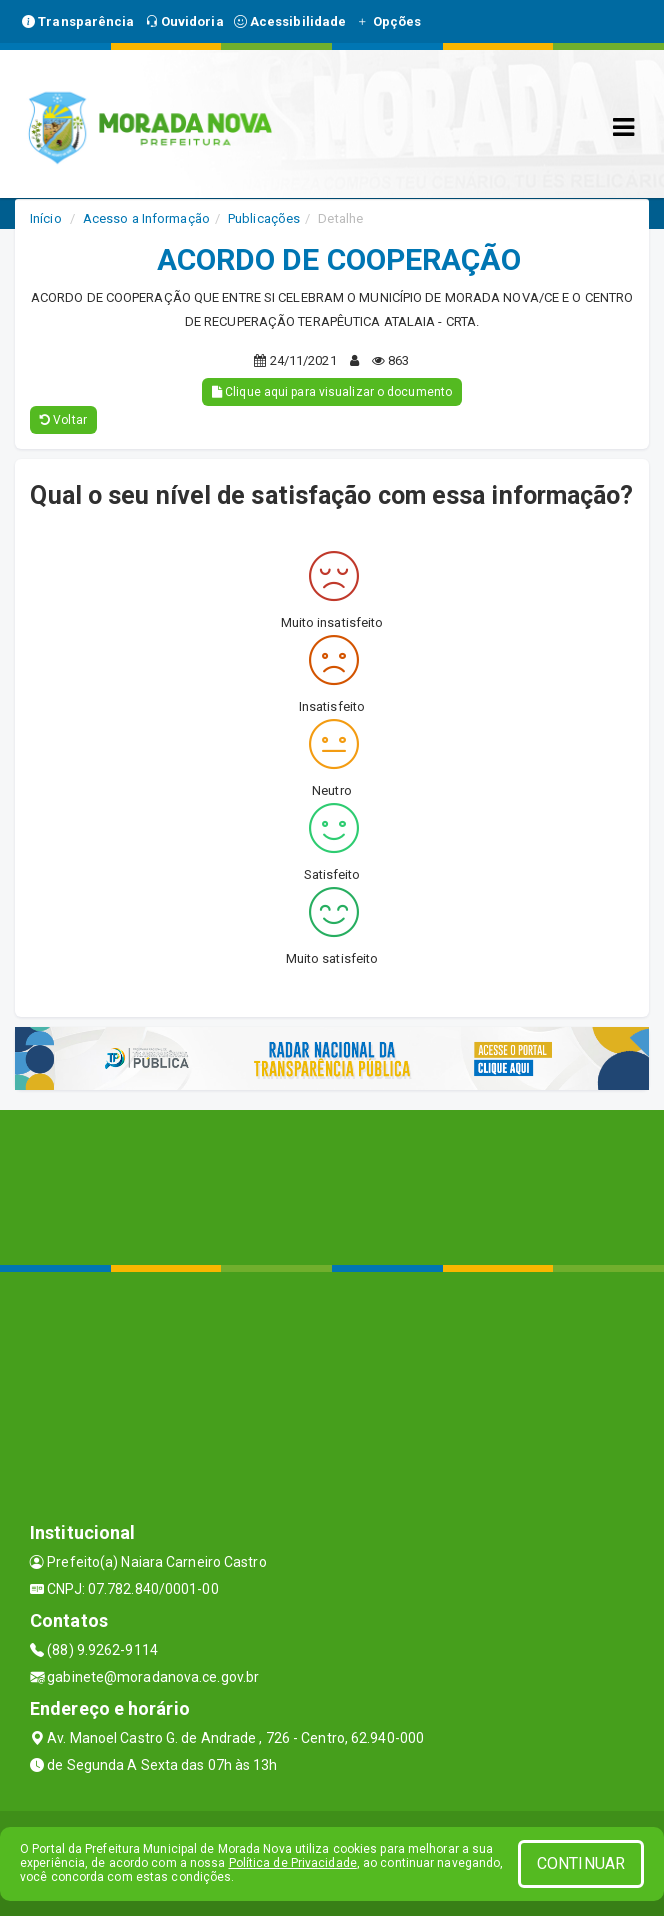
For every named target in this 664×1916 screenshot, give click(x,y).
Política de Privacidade (293, 1863)
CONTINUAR (581, 1863)
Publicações (264, 218)
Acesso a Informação (146, 218)
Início (46, 218)
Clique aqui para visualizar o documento (332, 392)
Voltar (63, 420)
